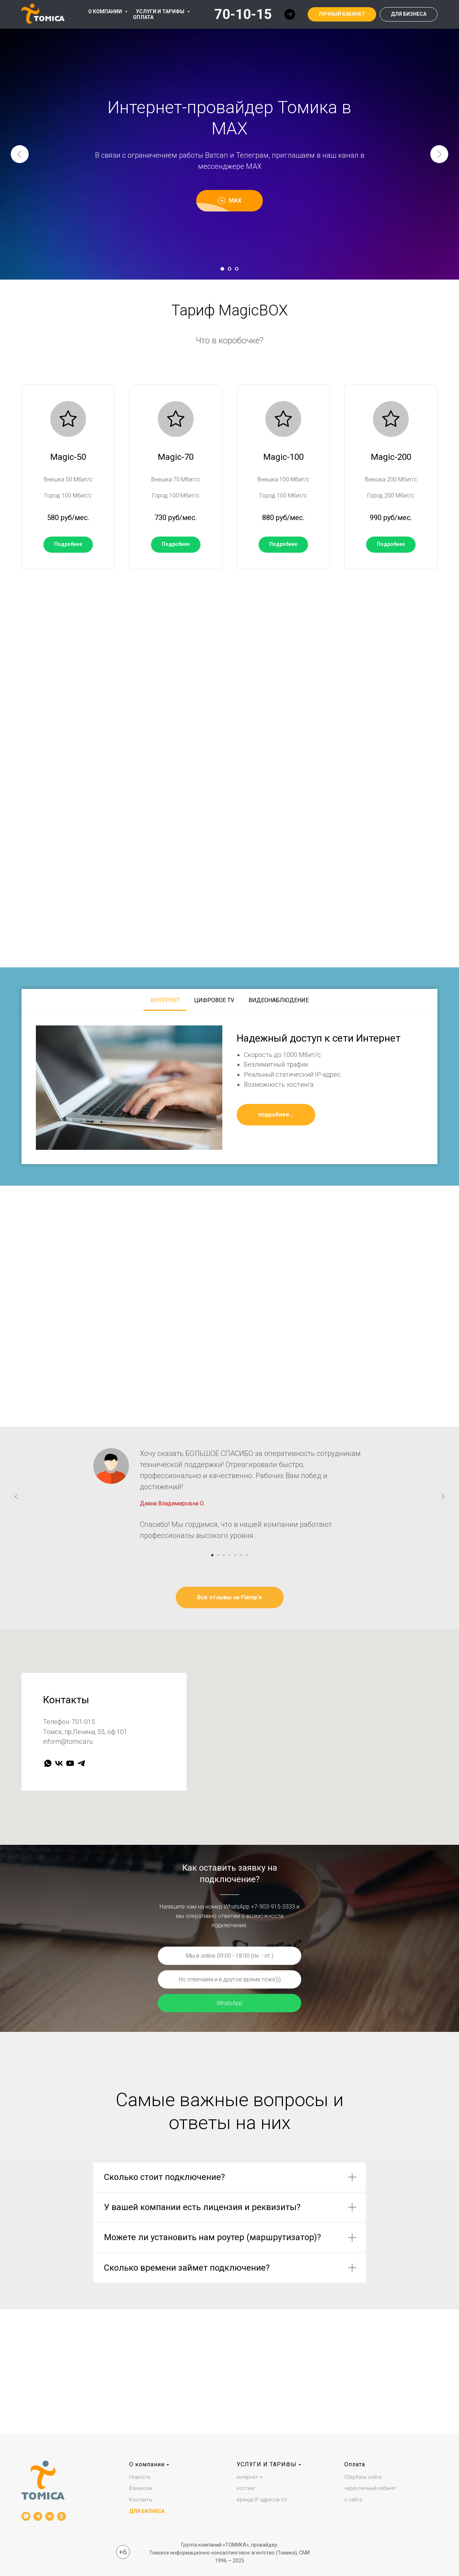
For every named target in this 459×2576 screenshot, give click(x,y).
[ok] (61, 2516)
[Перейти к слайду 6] (241, 1555)
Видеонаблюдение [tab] (279, 1000)
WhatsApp (229, 2003)
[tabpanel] (229, 1087)
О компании (147, 2464)
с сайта (353, 2500)
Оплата (354, 2464)
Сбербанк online (363, 2477)
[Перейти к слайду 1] (222, 269)
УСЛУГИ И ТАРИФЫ (160, 11)
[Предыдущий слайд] (20, 154)
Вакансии (140, 2488)
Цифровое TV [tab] (214, 1000)
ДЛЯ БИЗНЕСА (147, 2511)
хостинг (246, 2488)
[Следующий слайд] (439, 154)
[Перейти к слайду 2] (229, 269)
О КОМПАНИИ (105, 11)
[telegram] (289, 14)
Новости (139, 2477)
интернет (247, 2477)
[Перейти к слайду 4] (229, 1555)
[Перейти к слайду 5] (235, 1555)
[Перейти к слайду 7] (247, 1555)
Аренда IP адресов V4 (262, 2500)
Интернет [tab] (165, 1000)
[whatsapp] (47, 1763)
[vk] (59, 1763)
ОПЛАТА (143, 17)
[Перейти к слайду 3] (236, 269)
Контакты (140, 2500)
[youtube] (70, 1763)
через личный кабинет (370, 2488)
